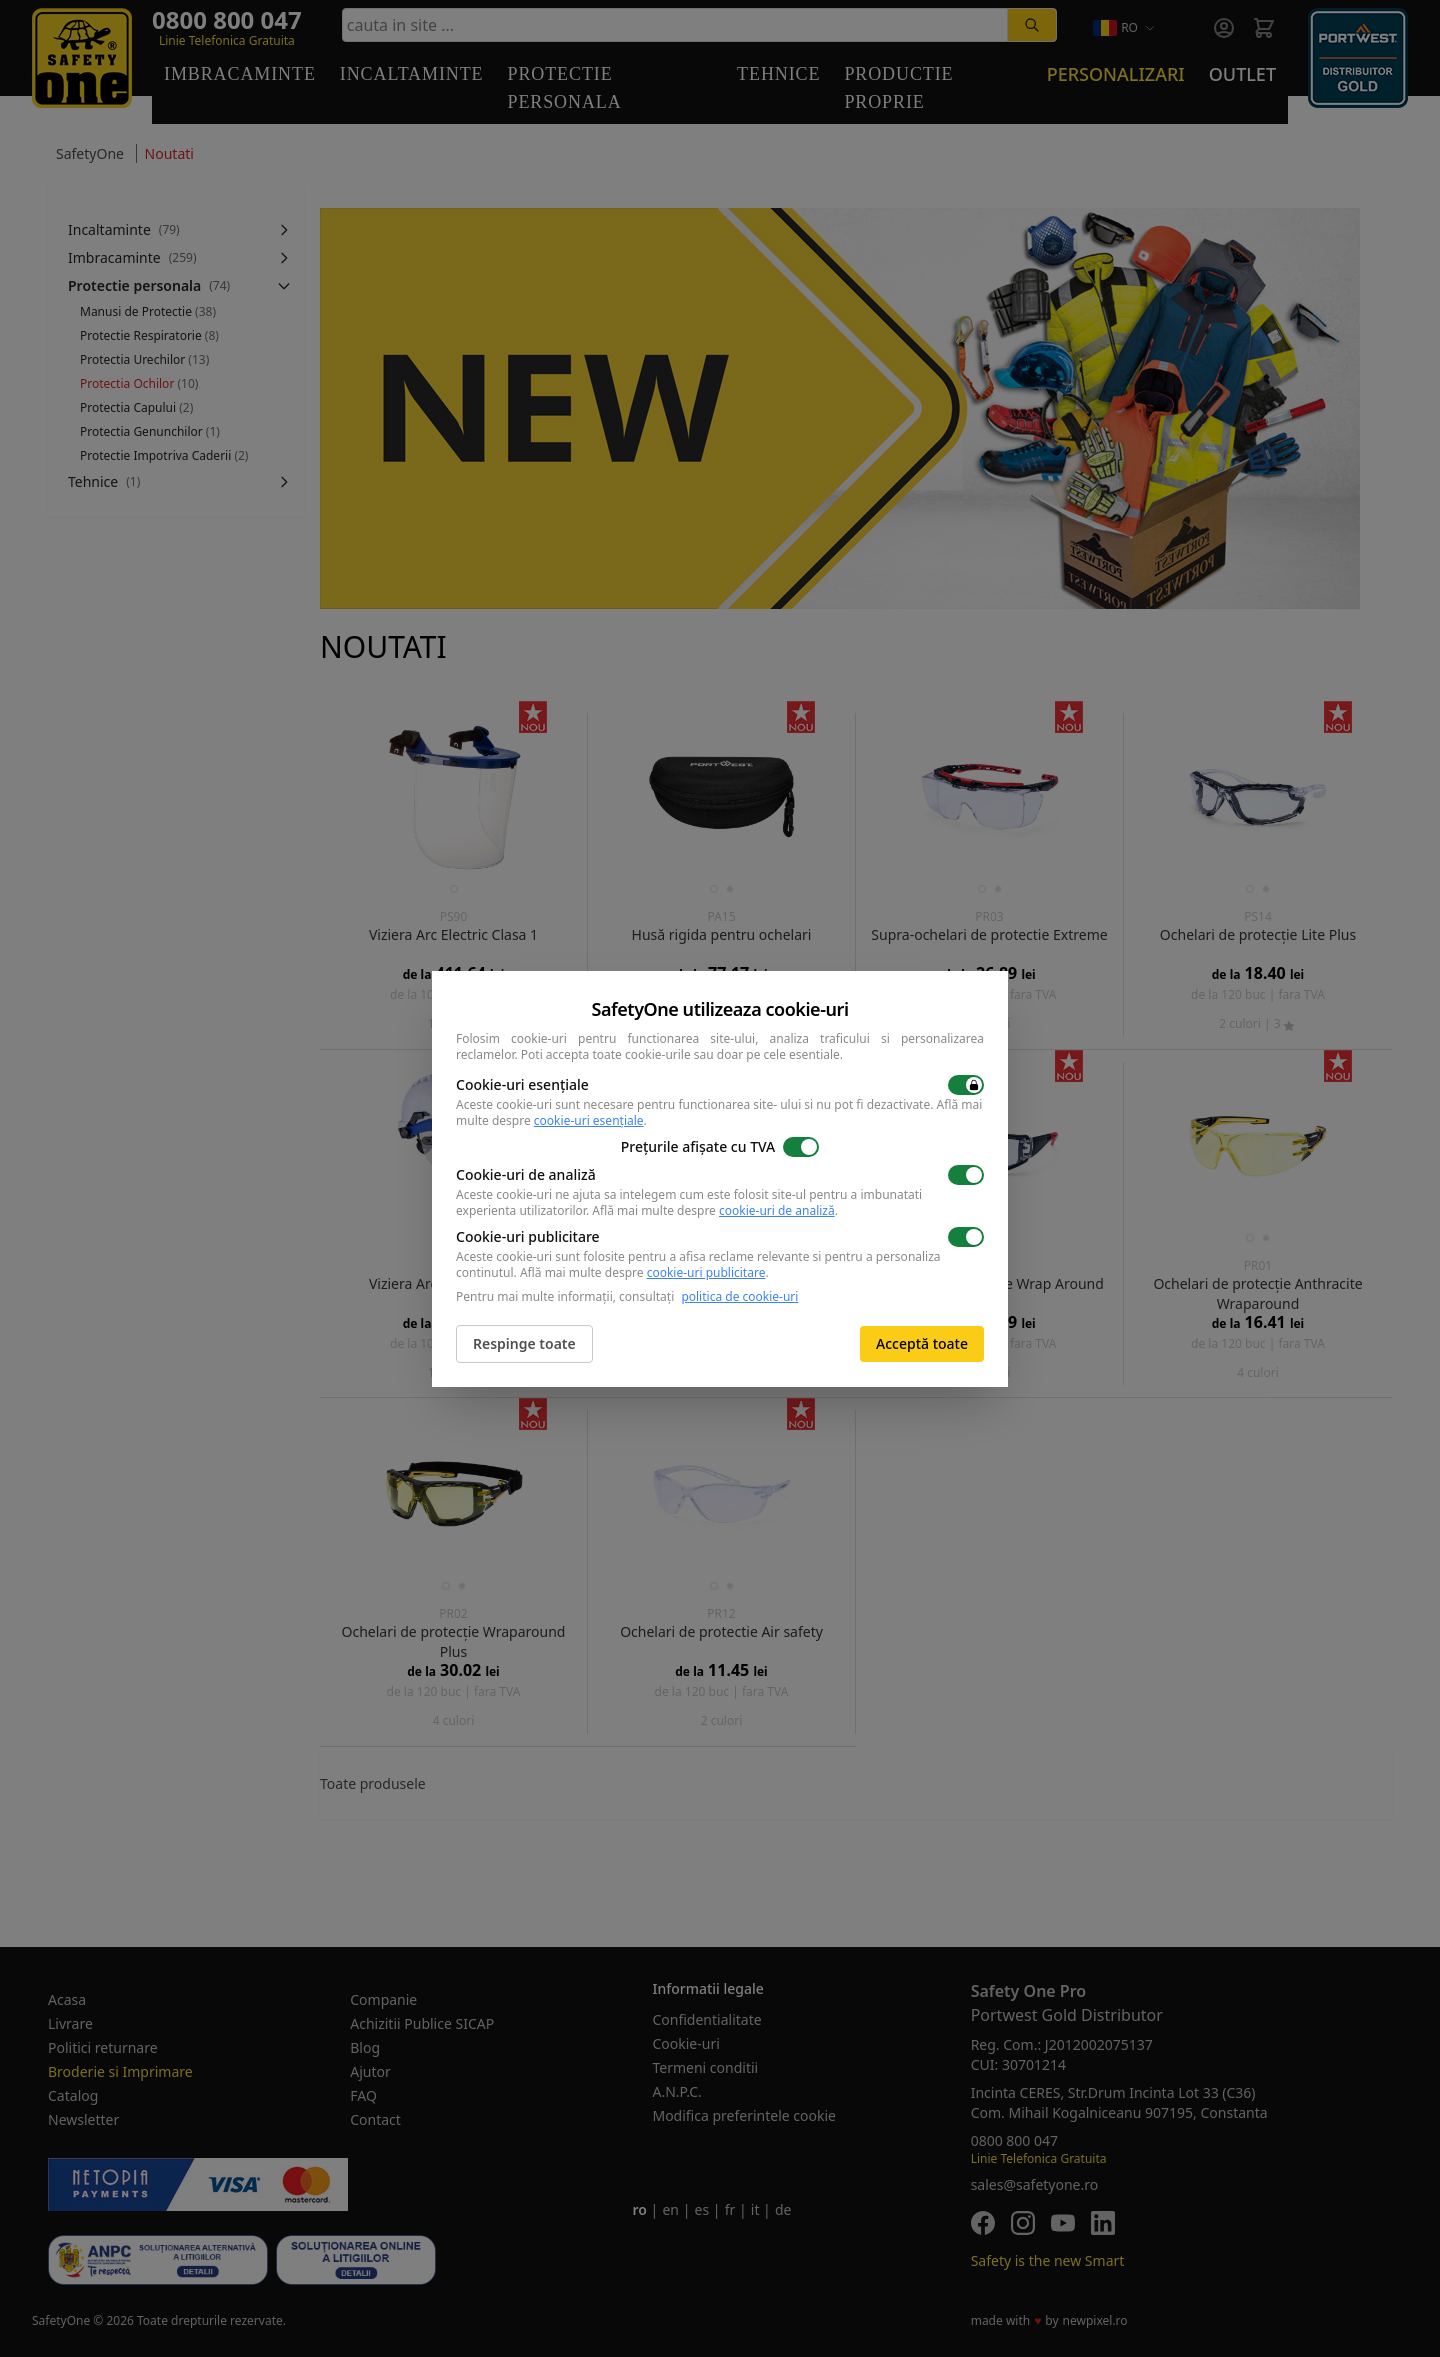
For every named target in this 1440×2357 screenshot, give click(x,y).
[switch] (966, 1085)
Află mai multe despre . (715, 1210)
